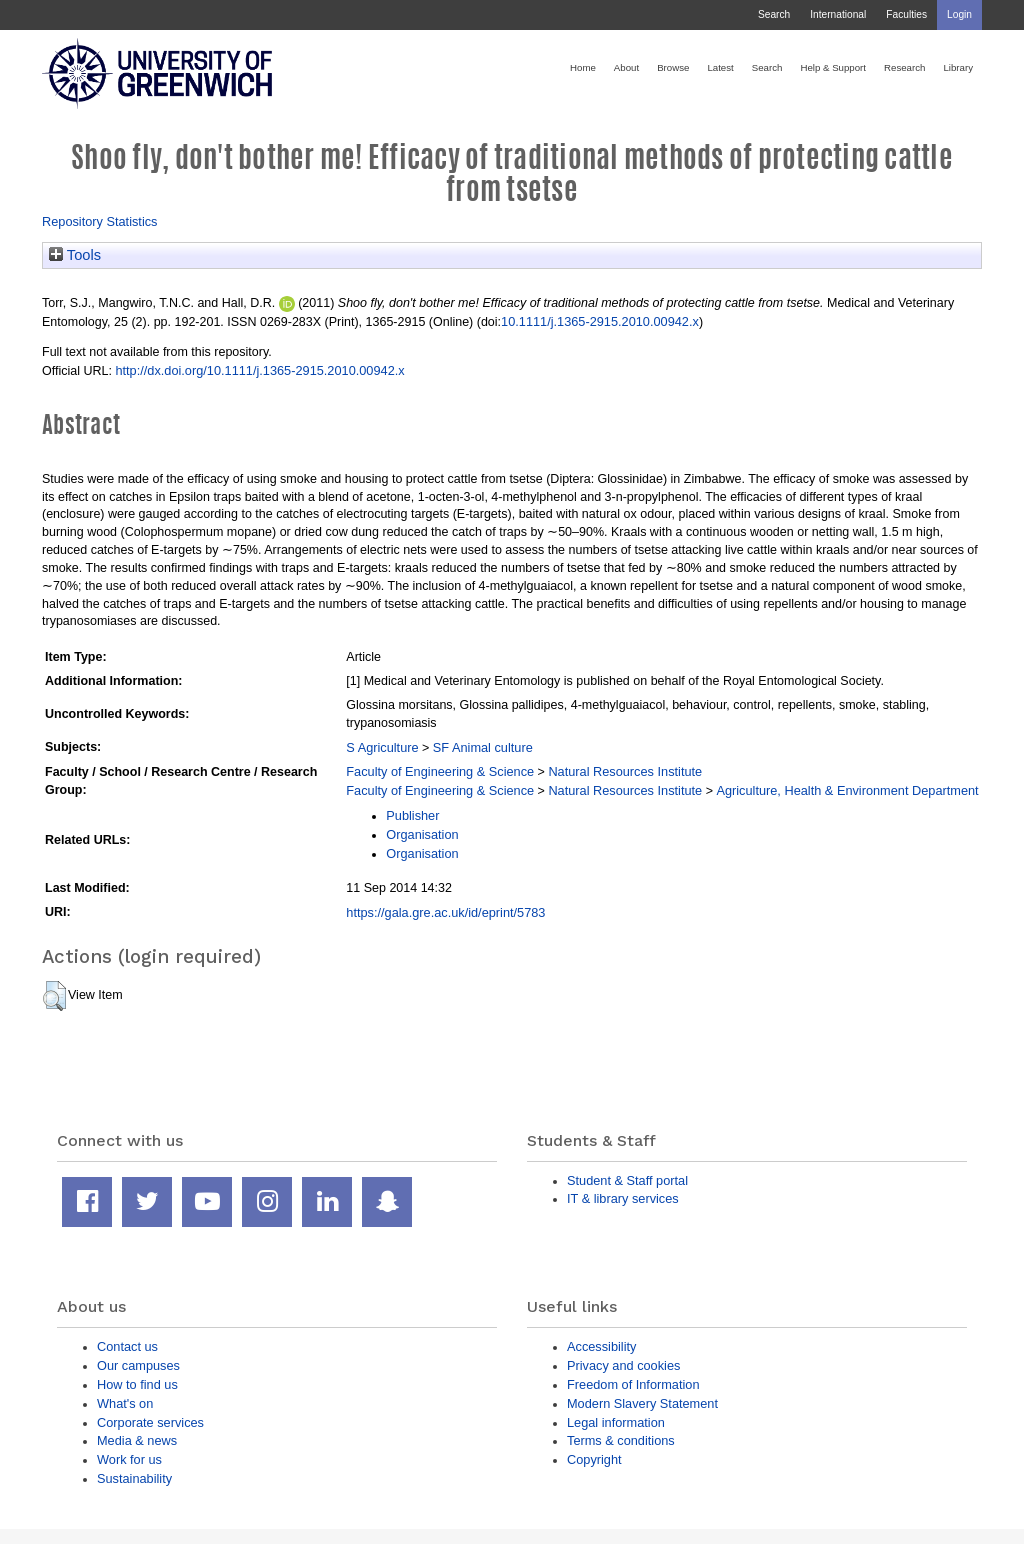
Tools (75, 255)
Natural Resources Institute (625, 771)
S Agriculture (382, 747)
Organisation (422, 834)
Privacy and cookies (623, 1365)
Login (959, 14)
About (626, 67)
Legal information (616, 1422)
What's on (125, 1403)
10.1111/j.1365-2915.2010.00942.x (600, 321)
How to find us (137, 1384)
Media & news (137, 1440)
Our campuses (138, 1365)
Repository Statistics (100, 221)
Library (958, 67)
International (838, 14)
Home (583, 67)
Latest (720, 67)
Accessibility (601, 1346)
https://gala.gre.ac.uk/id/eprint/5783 (445, 912)
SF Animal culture (483, 747)
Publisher (412, 815)
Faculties (906, 14)
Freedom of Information (633, 1384)
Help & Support (833, 67)
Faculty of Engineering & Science (440, 771)
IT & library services (623, 1198)
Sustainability (134, 1478)
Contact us (127, 1346)
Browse (673, 67)
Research (904, 67)
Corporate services (150, 1422)
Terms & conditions (621, 1440)
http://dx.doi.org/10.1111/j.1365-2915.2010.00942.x (259, 370)
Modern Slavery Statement (642, 1403)
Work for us (129, 1459)
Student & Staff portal (627, 1180)
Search (774, 14)
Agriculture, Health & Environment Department (847, 790)
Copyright (594, 1459)
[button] (54, 996)
